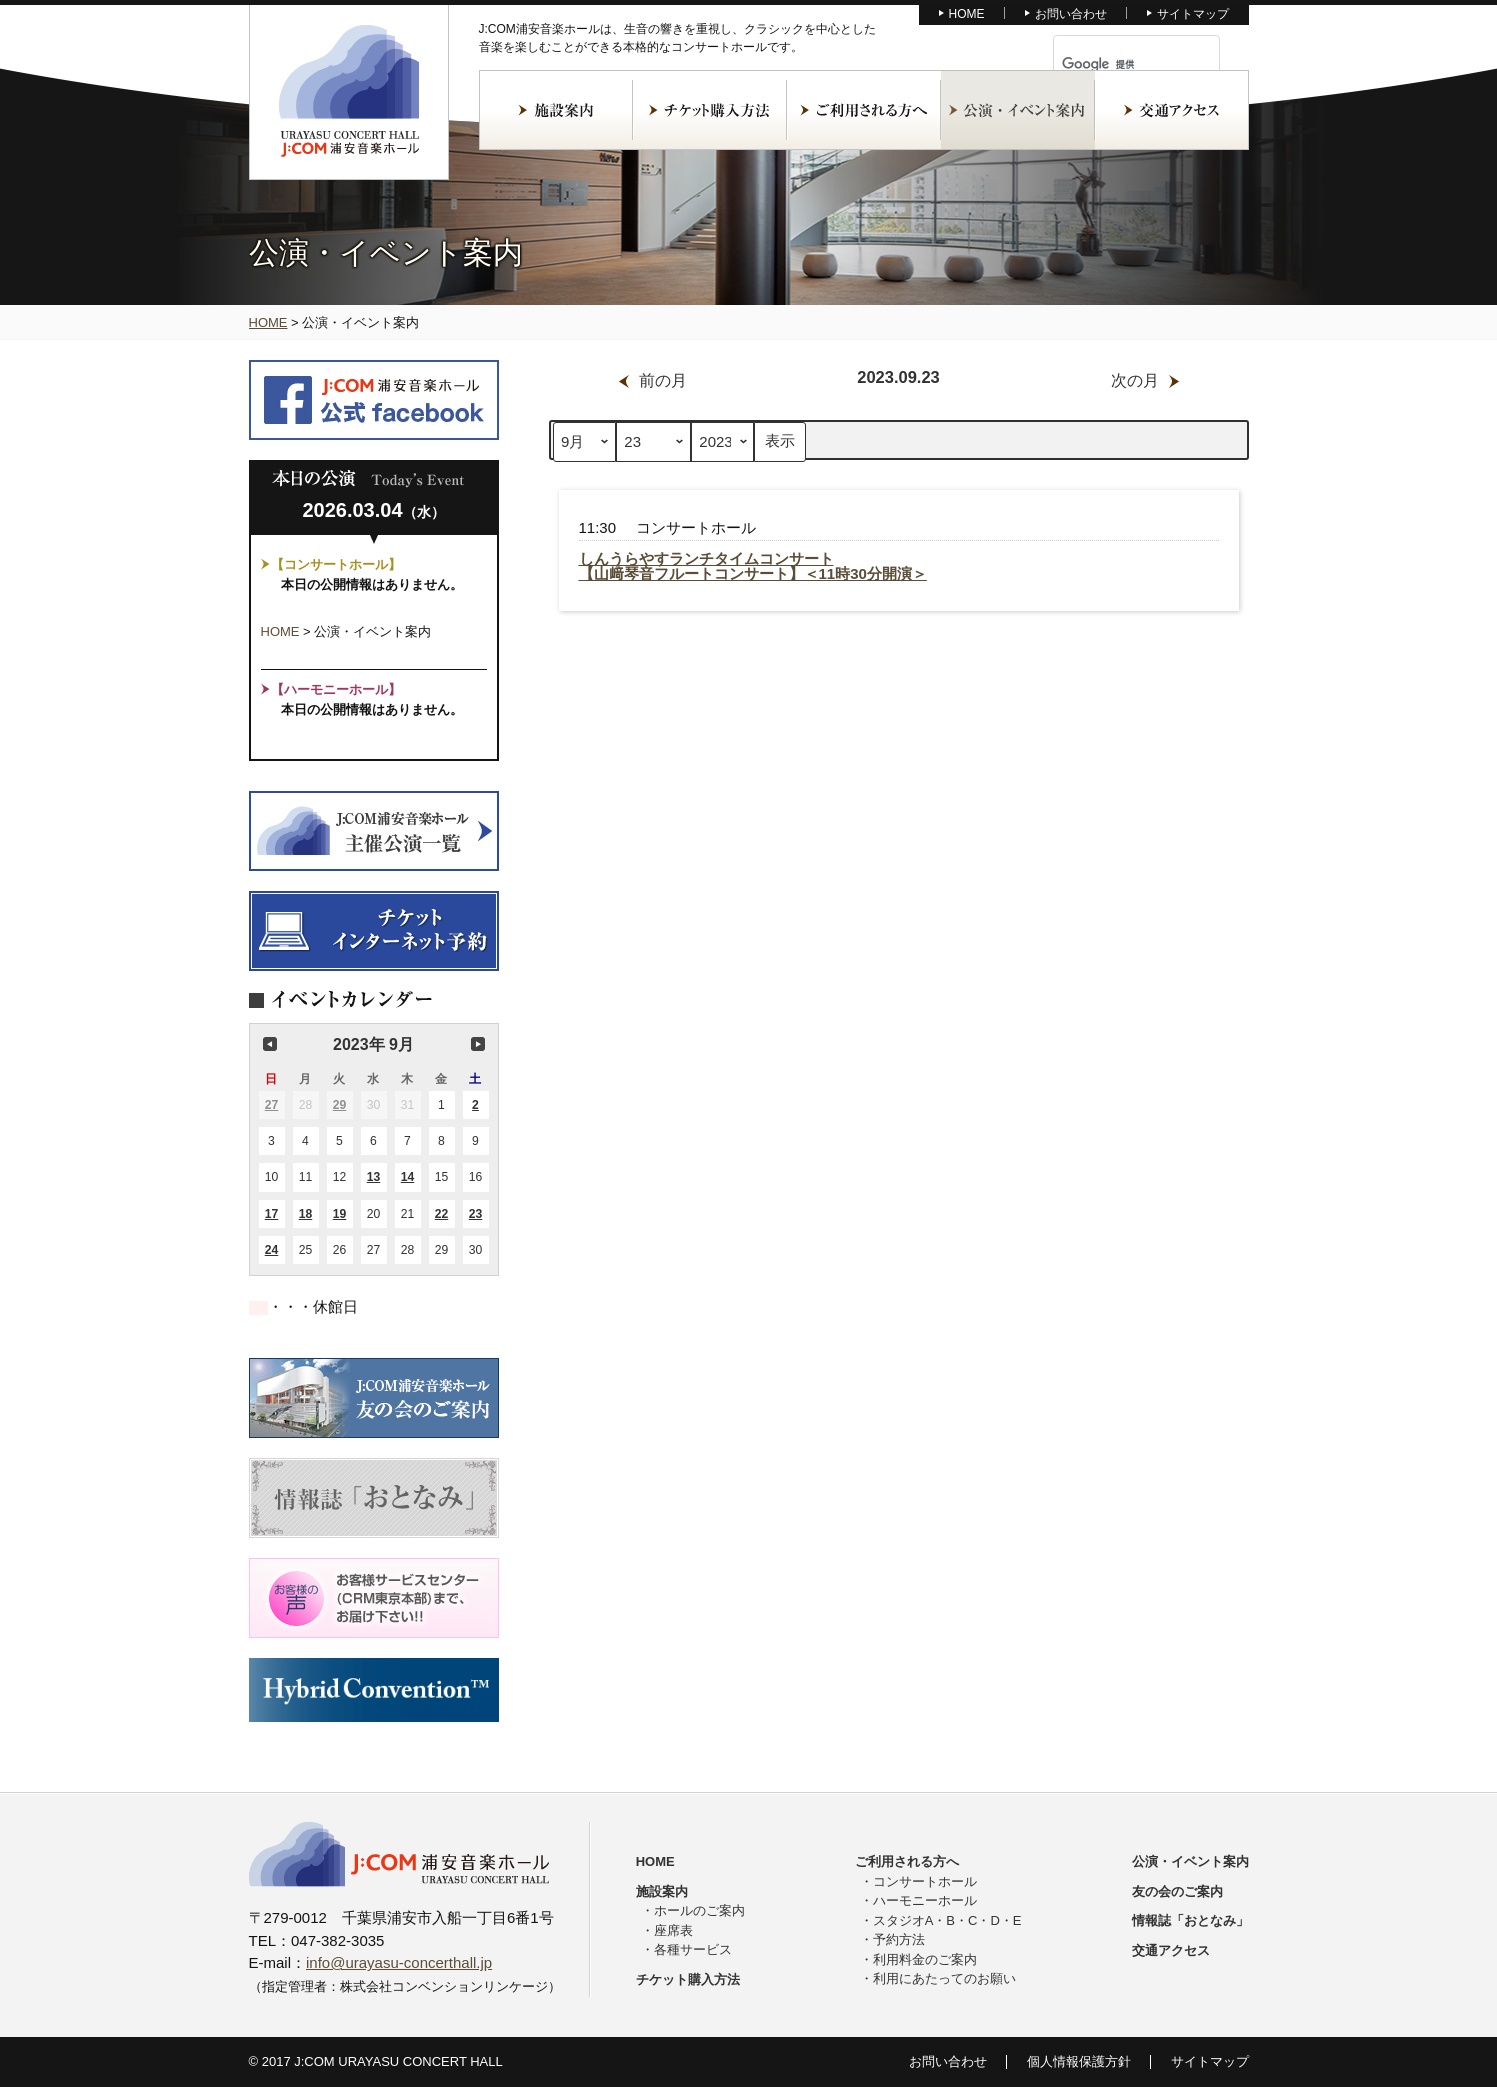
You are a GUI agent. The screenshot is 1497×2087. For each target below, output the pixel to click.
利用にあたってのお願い (944, 1978)
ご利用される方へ (864, 110)
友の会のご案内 (1177, 1891)
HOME (967, 14)
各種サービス (693, 1949)
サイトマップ (1193, 14)
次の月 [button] (478, 1044)
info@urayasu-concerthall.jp (399, 1962)
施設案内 (556, 110)
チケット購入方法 (710, 110)
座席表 (673, 1930)
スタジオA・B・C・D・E (947, 1920)
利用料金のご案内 (925, 1959)
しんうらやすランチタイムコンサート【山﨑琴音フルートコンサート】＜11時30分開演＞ (753, 566)
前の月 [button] (270, 1044)
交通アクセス (1172, 110)
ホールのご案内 (699, 1910)
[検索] (1113, 64)
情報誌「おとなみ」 (1190, 1920)
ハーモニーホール (925, 1900)
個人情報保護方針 (1079, 2061)
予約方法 (899, 1939)
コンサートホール (925, 1881)
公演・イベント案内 (1018, 110)
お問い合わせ (1071, 14)
